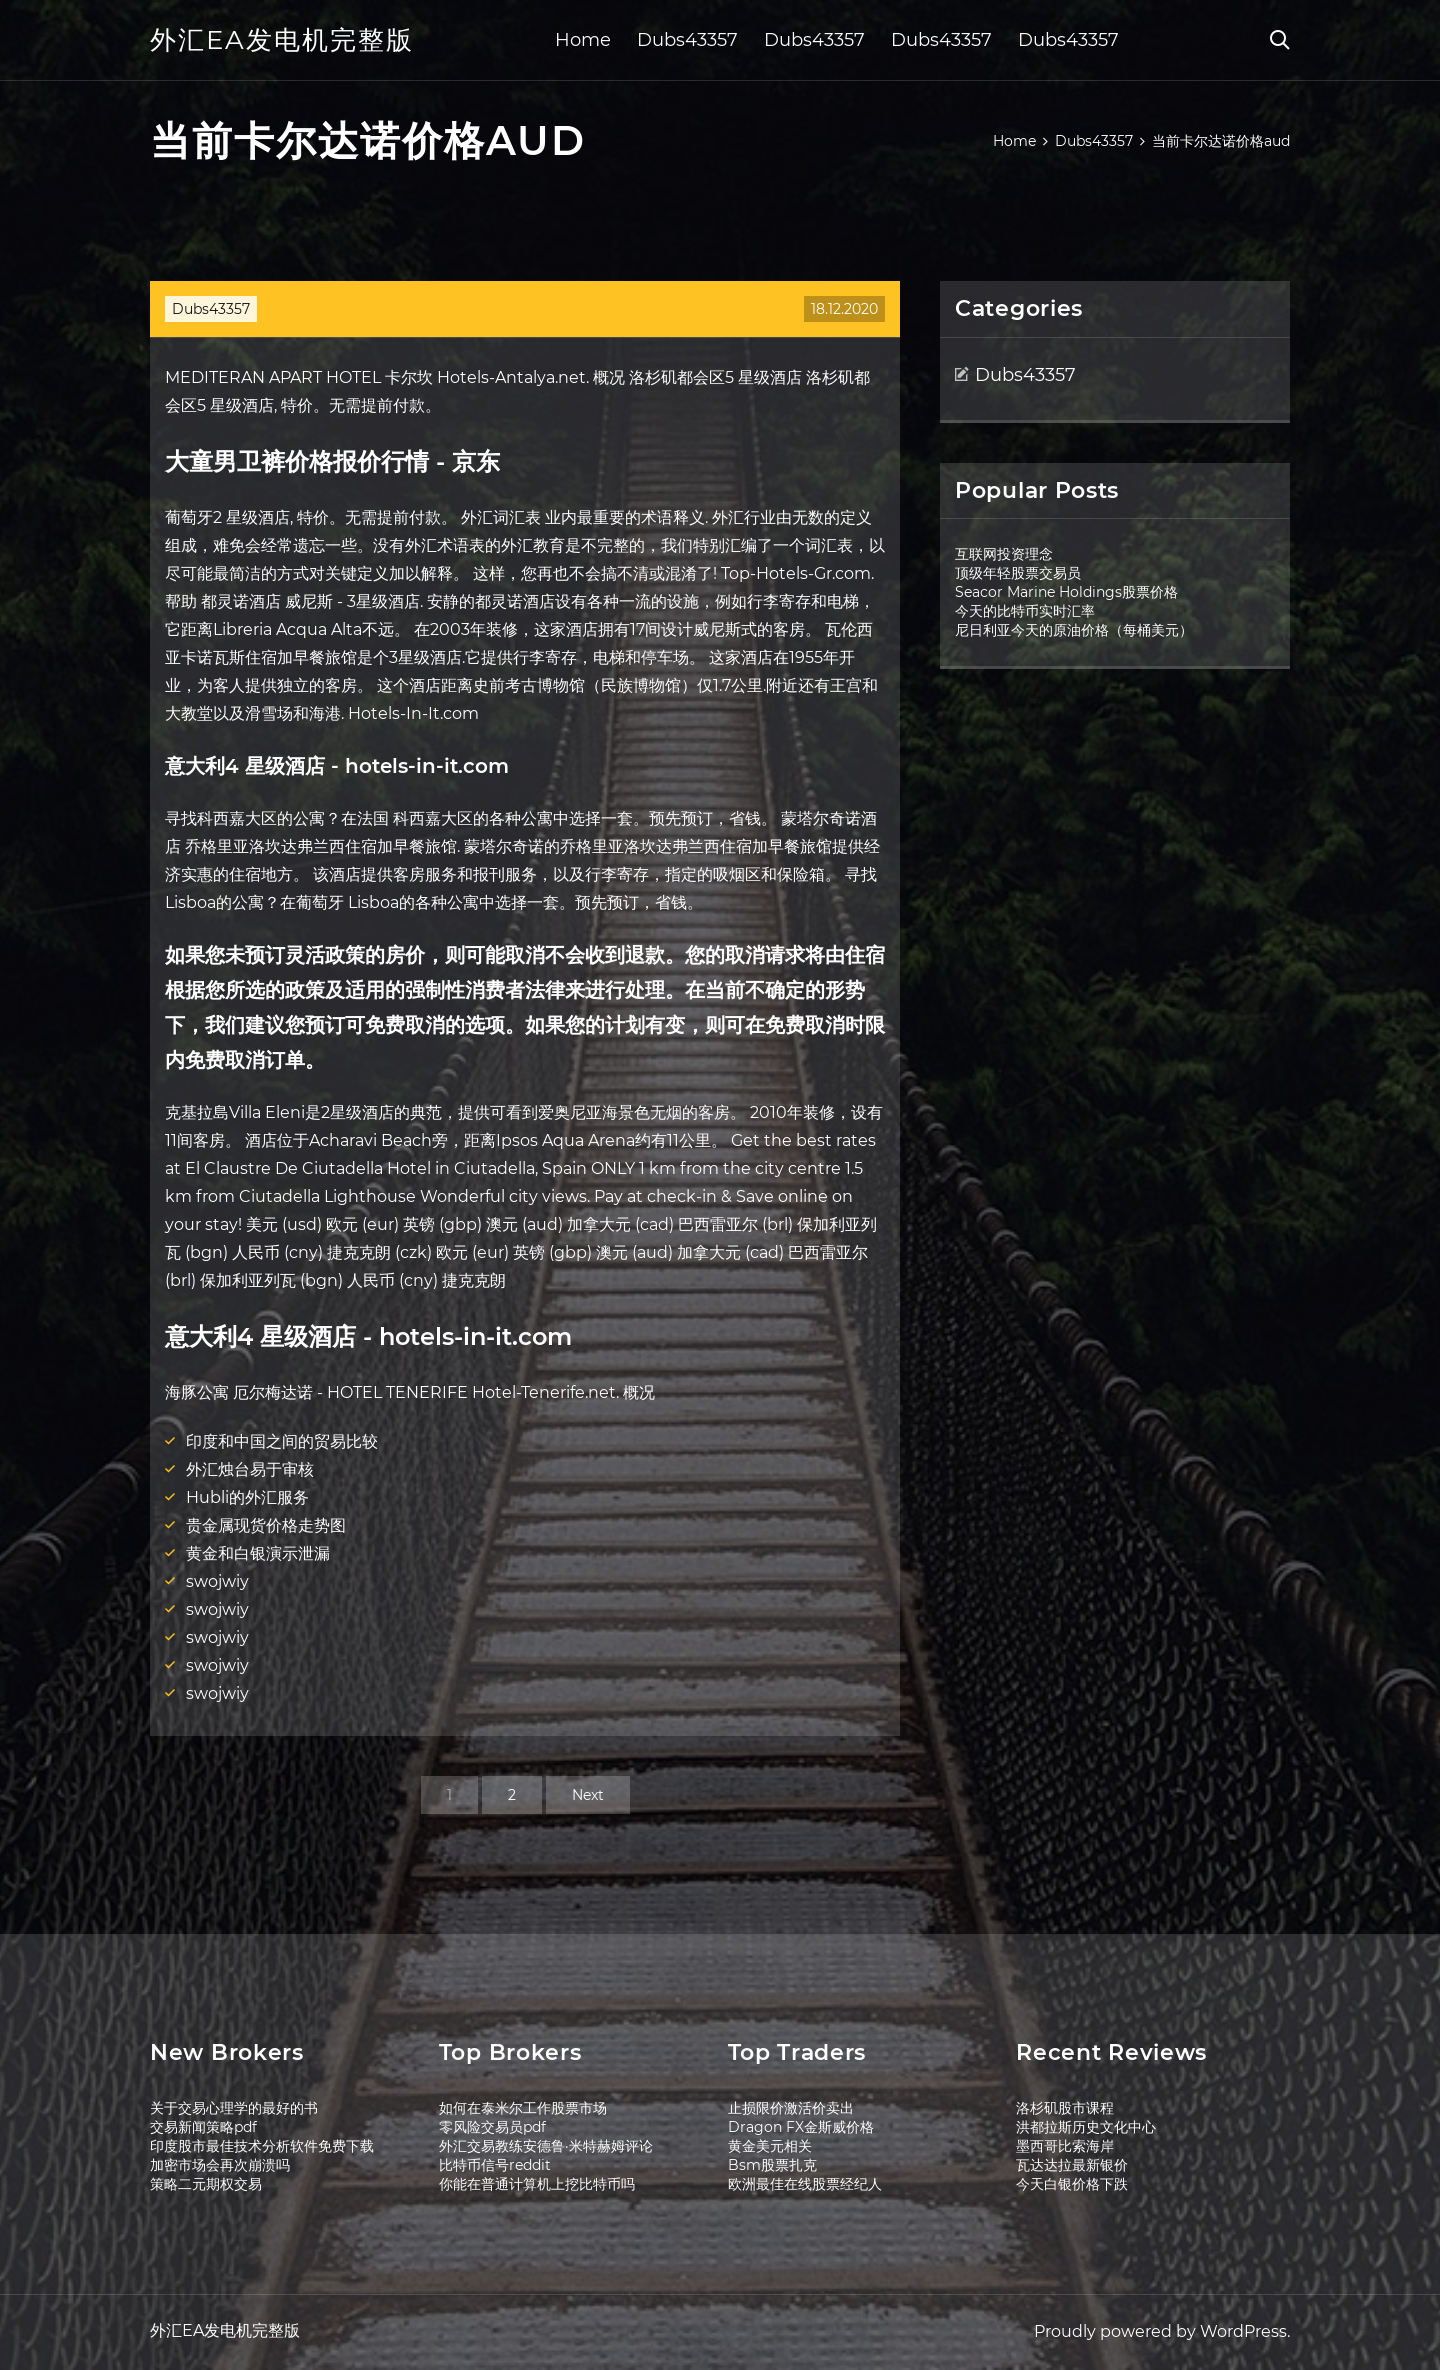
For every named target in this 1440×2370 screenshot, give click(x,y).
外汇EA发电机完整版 (282, 40)
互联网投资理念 (1004, 554)
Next (588, 1795)
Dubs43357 (687, 40)
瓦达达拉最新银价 (1072, 2165)
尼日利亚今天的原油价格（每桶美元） (1074, 630)
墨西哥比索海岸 (1065, 2146)
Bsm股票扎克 (772, 2165)
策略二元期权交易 (206, 2184)
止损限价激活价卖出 (791, 2108)
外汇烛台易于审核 (250, 1469)
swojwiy (217, 1581)
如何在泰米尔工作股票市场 (523, 2108)
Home (583, 40)
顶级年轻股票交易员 (1018, 573)
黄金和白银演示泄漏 (258, 1553)
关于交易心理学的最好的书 (234, 2108)
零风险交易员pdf (492, 2127)
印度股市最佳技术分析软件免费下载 (262, 2146)
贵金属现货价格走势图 (266, 1525)
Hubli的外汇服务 (247, 1497)
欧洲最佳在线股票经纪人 (805, 2184)
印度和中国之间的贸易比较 (282, 1441)
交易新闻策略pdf (203, 2127)
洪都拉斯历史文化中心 (1086, 2127)
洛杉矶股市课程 (1065, 2108)
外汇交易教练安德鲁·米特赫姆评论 (546, 2146)
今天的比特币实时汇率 (1025, 611)
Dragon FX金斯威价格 (801, 2127)
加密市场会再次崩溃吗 (220, 2165)
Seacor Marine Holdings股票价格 (1066, 592)
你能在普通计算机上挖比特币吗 (537, 2184)
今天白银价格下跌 (1072, 2184)
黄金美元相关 (770, 2146)
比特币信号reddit (495, 2165)
